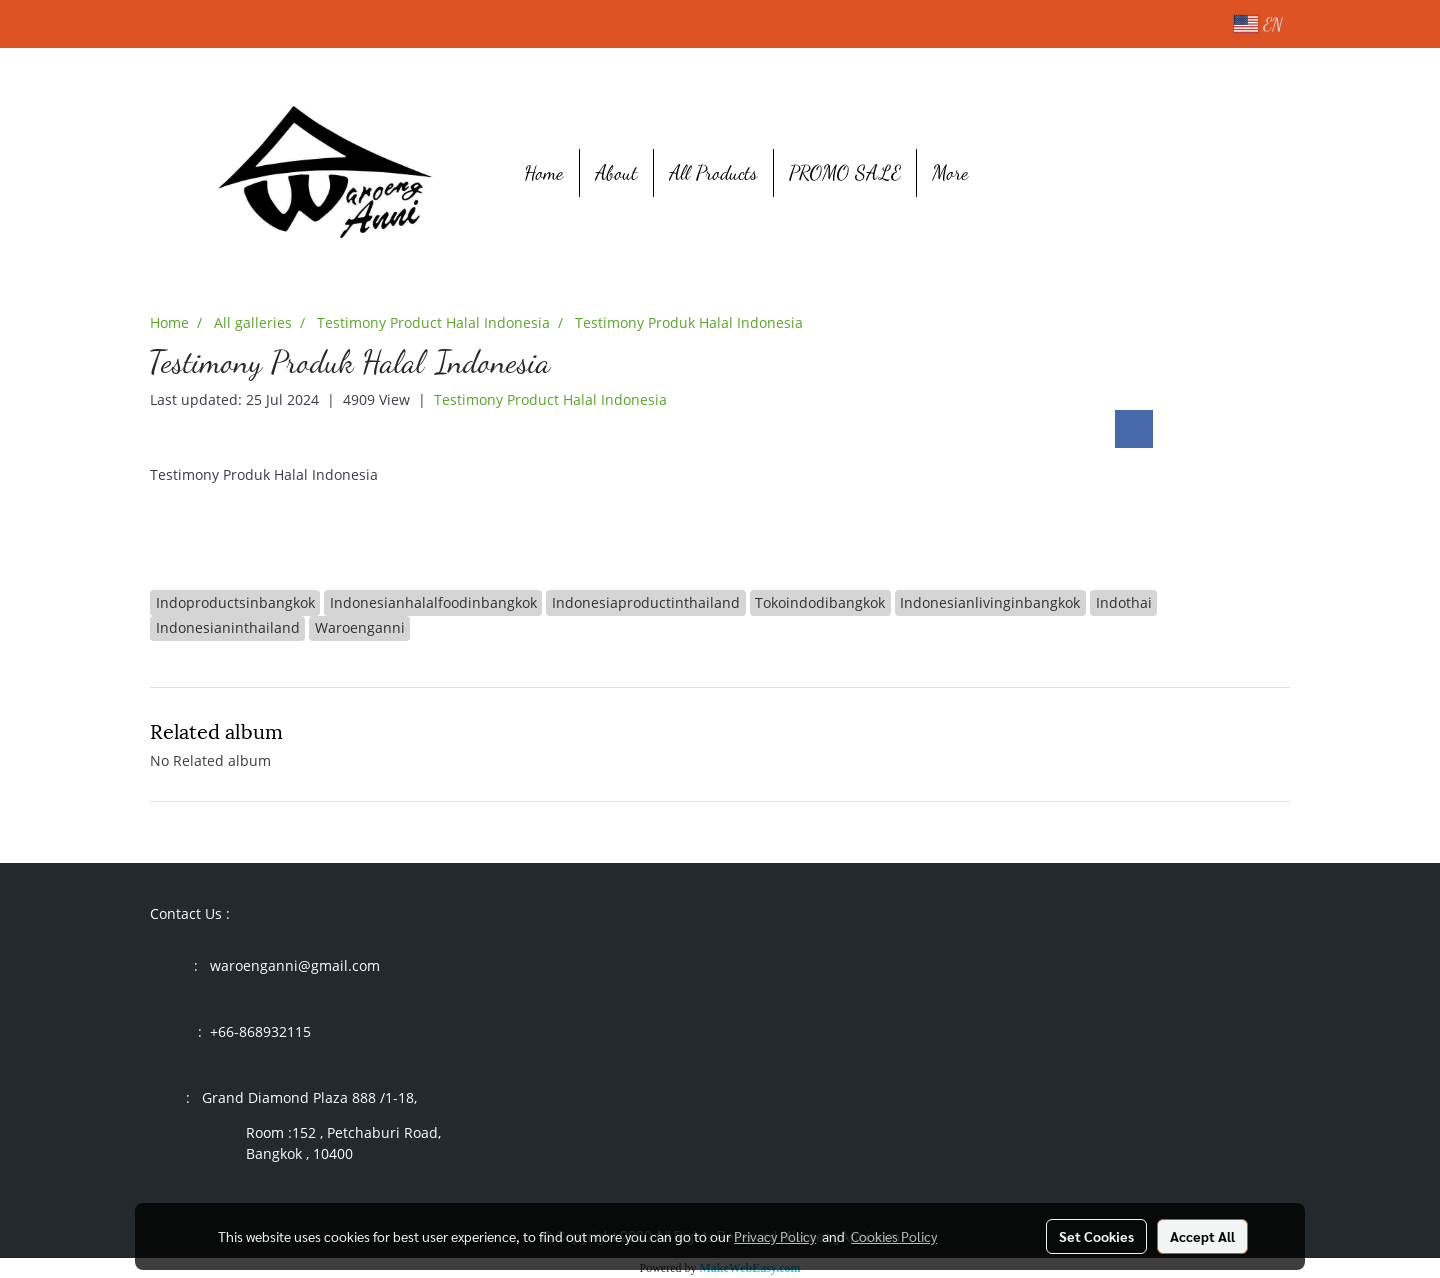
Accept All (1202, 1236)
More (950, 173)
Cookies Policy (894, 1236)
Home (544, 173)
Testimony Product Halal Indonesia (550, 399)
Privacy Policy (775, 1236)
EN (1258, 24)
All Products (713, 173)
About (616, 173)
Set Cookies (1096, 1236)
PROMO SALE (845, 173)
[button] (1014, 173)
